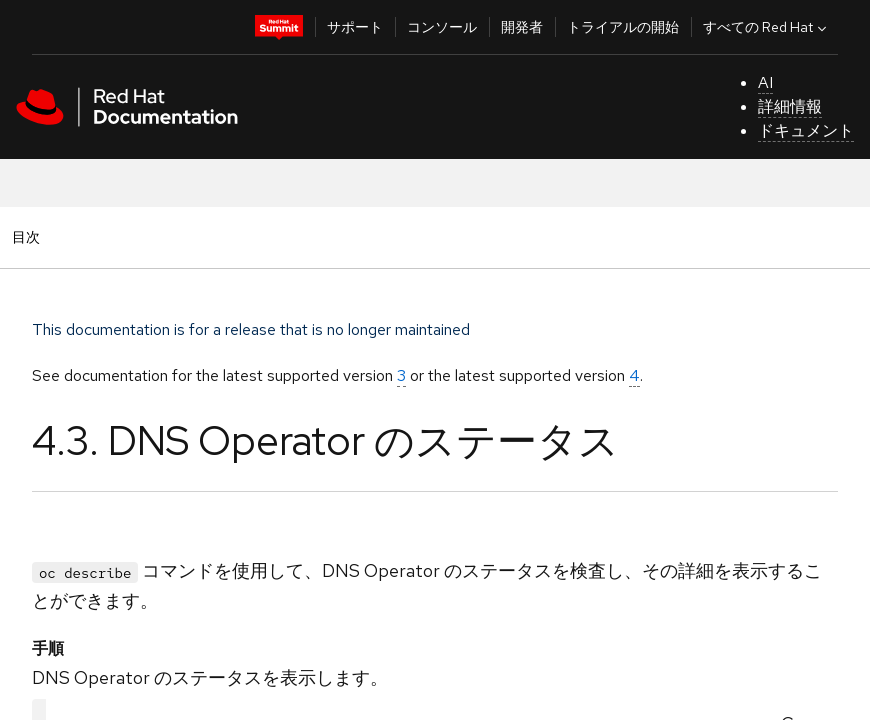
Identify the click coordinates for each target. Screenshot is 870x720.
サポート (355, 27)
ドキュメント (806, 130)
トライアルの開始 (623, 27)
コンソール (442, 27)
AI (765, 82)
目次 (29, 236)
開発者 (522, 27)
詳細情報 (790, 106)
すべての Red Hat (767, 27)
